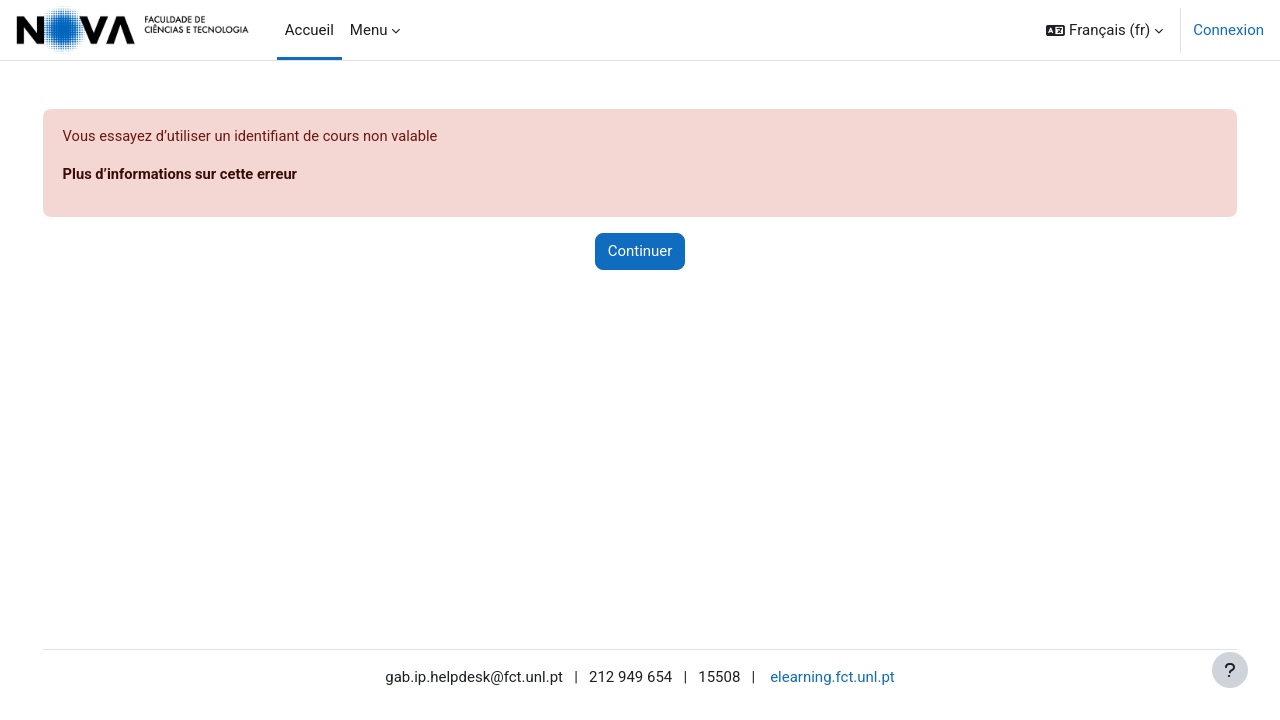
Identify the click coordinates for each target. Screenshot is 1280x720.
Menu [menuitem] (369, 30)
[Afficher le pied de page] (1230, 670)
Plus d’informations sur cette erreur (211, 175)
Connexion (1228, 30)
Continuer (640, 252)
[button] (1104, 30)
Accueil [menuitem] (309, 30)
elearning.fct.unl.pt (832, 677)
